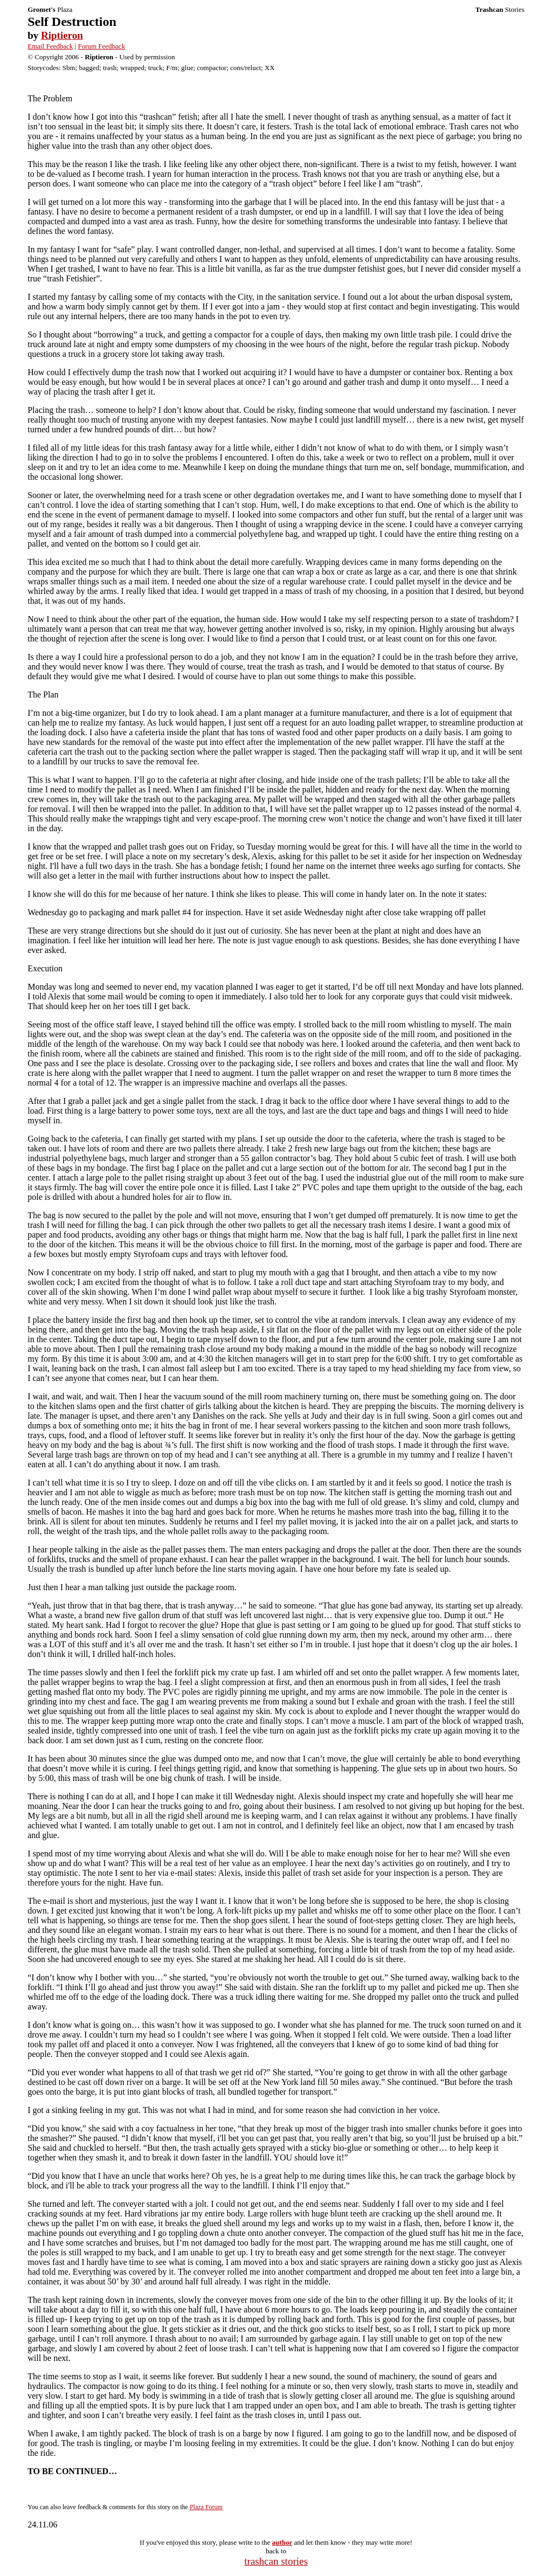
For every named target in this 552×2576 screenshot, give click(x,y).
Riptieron (62, 35)
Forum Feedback (101, 46)
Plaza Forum (206, 2507)
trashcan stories (276, 2561)
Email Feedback (50, 46)
